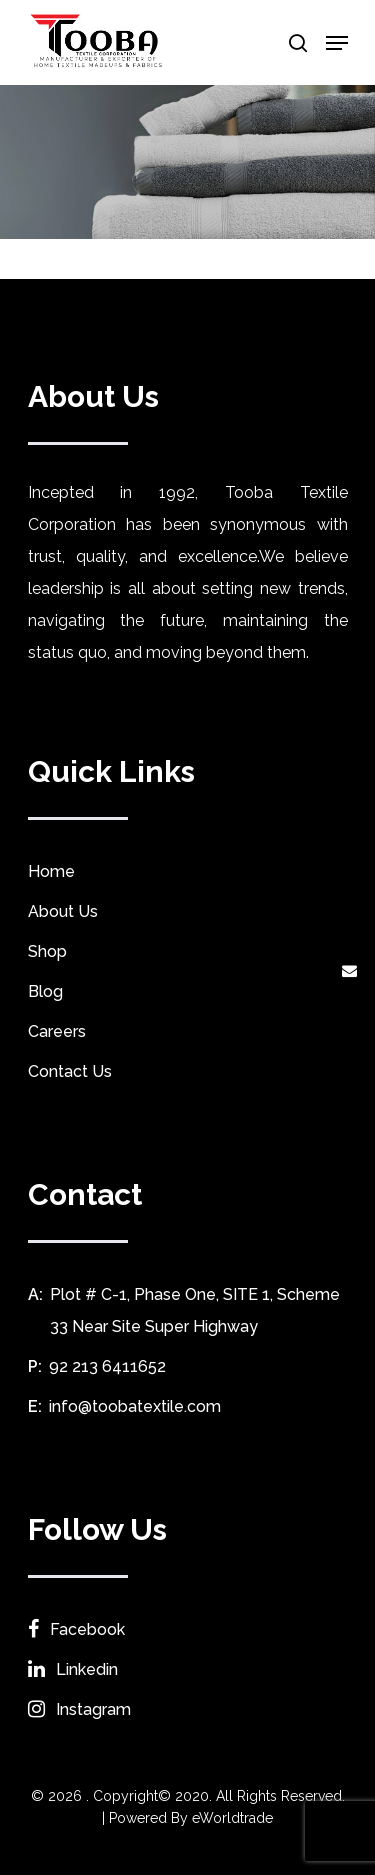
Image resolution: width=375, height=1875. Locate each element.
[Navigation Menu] (337, 43)
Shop (47, 951)
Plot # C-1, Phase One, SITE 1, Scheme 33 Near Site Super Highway (195, 1310)
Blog (45, 991)
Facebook (76, 1629)
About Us (63, 911)
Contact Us (70, 1071)
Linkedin (73, 1669)
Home (51, 871)
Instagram (79, 1709)
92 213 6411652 (107, 1366)
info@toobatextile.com (135, 1406)
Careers (57, 1031)
